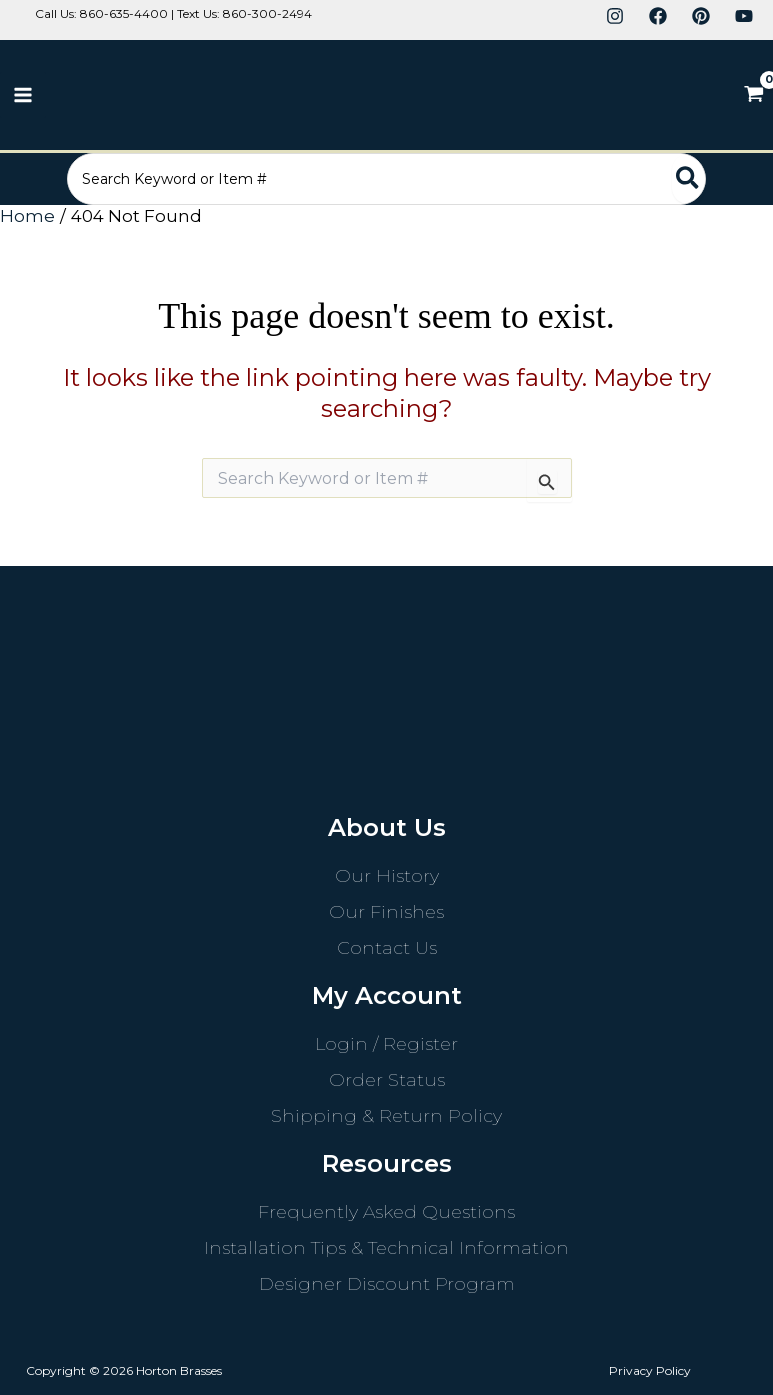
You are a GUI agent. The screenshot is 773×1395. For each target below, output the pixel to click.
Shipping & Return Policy (386, 1116)
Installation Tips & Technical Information (386, 1248)
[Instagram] (615, 16)
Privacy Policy (650, 1370)
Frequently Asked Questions (386, 1212)
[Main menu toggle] (23, 95)
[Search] (694, 179)
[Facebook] (658, 16)
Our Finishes (386, 912)
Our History (387, 876)
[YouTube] (744, 16)
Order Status (387, 1080)
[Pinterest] (701, 16)
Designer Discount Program (387, 1284)
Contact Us (387, 948)
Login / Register (386, 1044)
